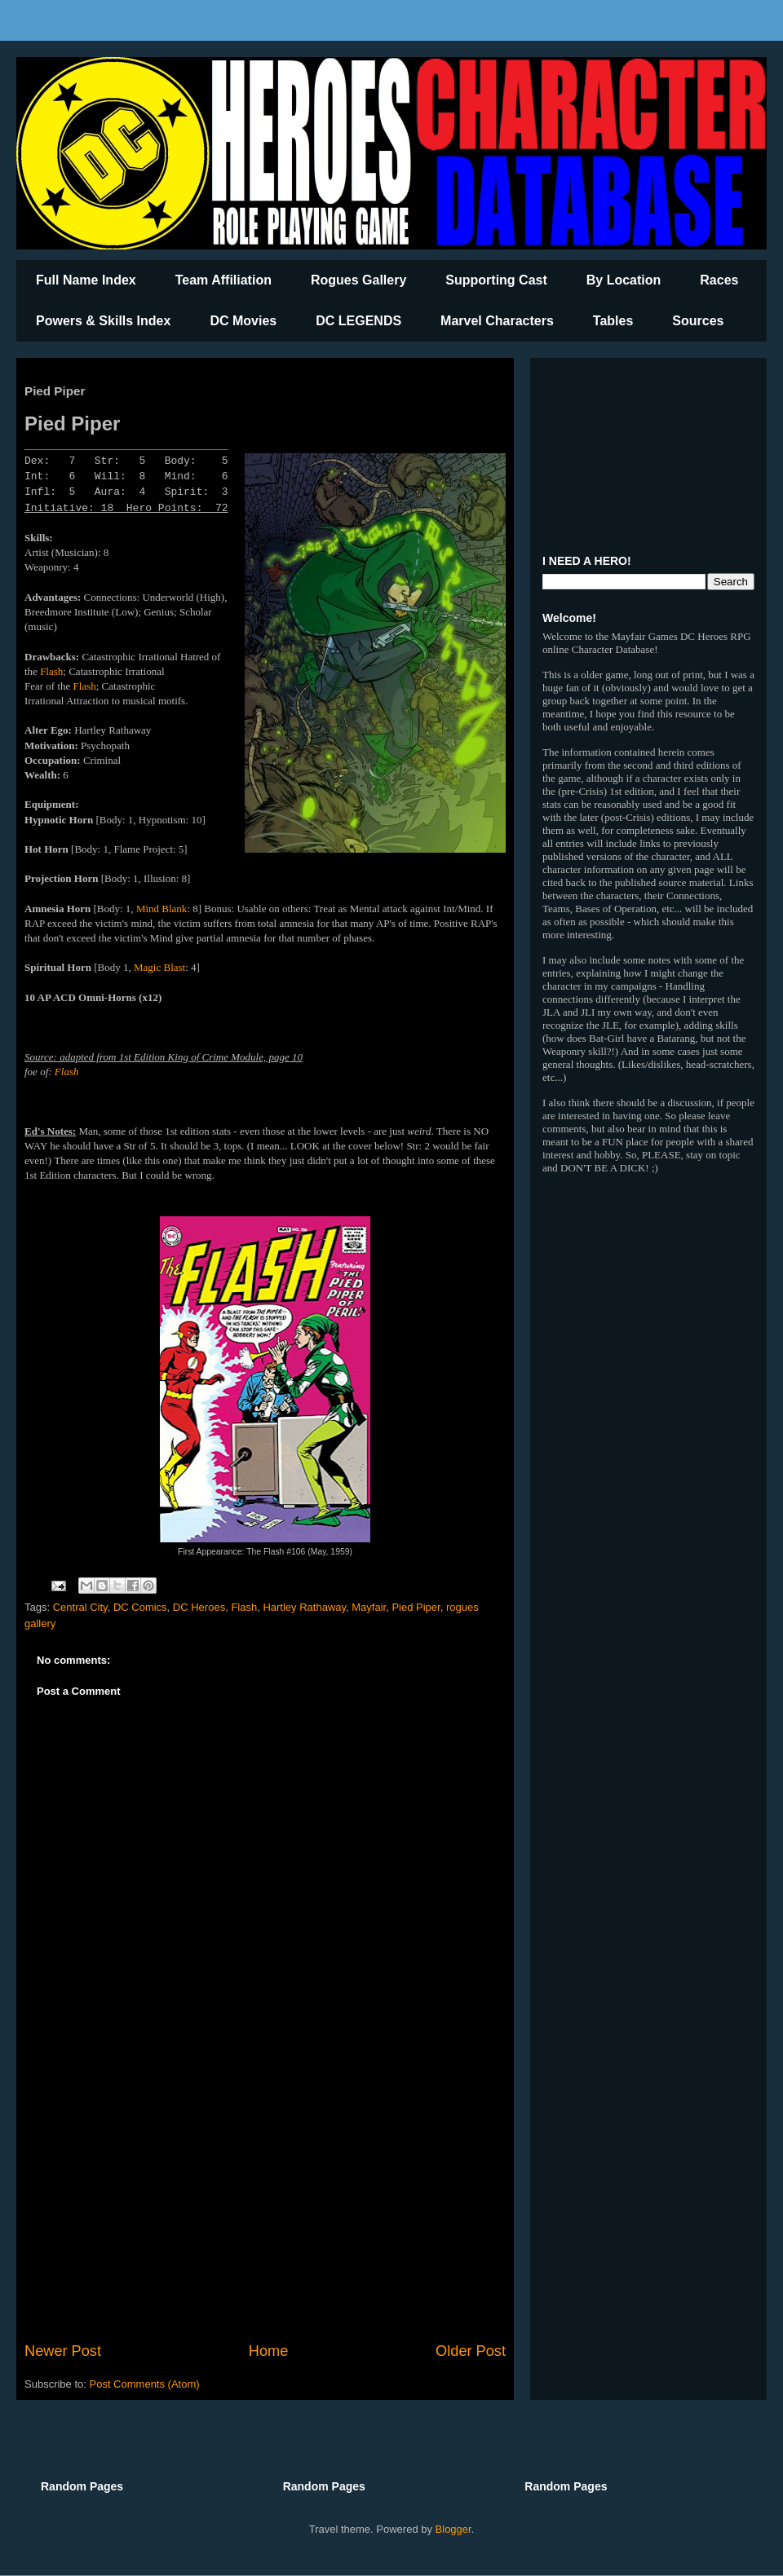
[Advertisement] (265, 2206)
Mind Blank (161, 908)
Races (719, 280)
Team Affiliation (223, 280)
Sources (697, 321)
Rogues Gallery (358, 280)
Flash (51, 671)
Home (269, 2351)
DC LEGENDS (358, 321)
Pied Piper (416, 1607)
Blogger (453, 2529)
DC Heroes (199, 1607)
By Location (623, 280)
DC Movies (243, 321)
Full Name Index (86, 280)
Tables (613, 321)
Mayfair (369, 1607)
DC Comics (140, 1607)
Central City (80, 1607)
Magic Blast (159, 967)
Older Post (471, 2351)
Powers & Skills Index (103, 321)
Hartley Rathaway (304, 1607)
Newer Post (62, 2351)
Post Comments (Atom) (145, 2384)
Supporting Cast (495, 280)
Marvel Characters (497, 321)
